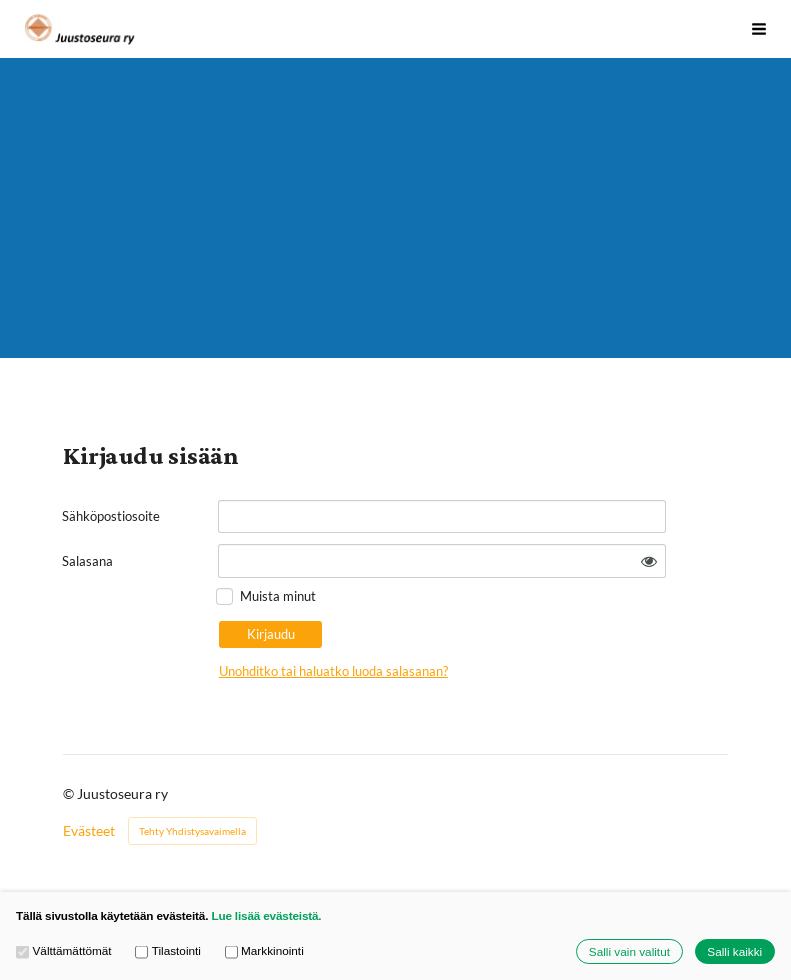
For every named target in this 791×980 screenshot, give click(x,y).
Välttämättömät (64, 951)
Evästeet (89, 831)
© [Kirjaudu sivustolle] (70, 793)
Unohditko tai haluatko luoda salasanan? (333, 671)
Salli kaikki (734, 951)
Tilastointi (168, 951)
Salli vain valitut (629, 951)
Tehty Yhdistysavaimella (192, 831)
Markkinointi (264, 951)
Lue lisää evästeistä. (266, 915)
